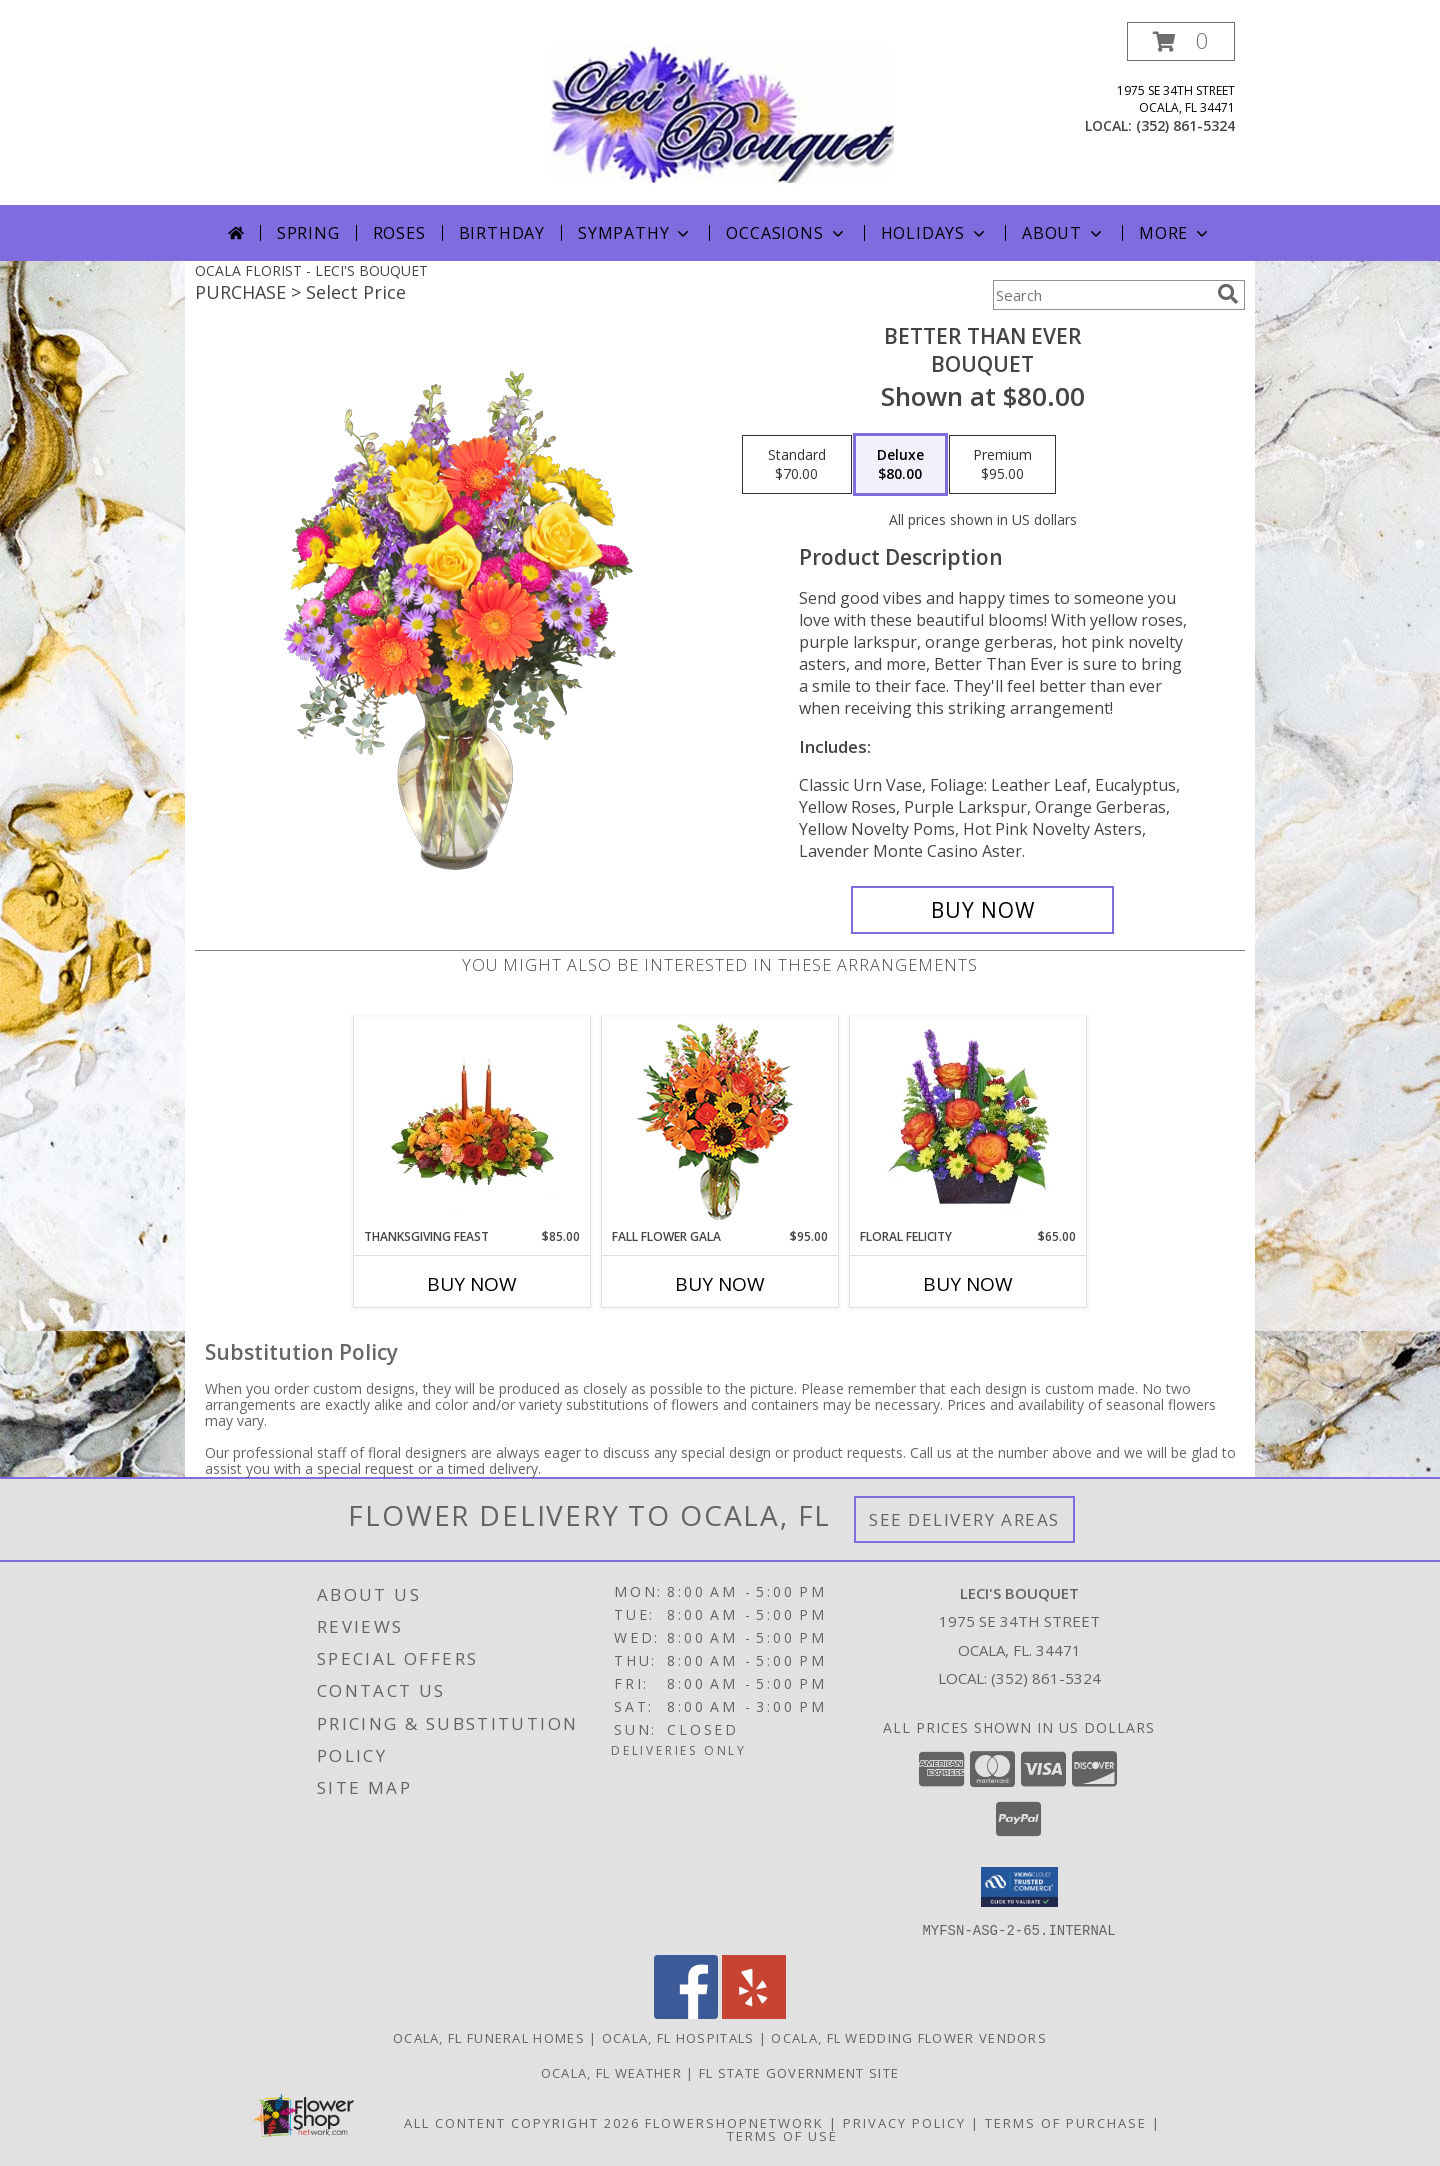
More (1175, 233)
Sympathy (635, 233)
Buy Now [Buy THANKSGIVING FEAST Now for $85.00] (472, 1284)
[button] (1181, 41)
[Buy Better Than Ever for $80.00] (982, 910)
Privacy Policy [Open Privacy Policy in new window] (904, 2122)
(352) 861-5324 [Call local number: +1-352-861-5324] (1185, 125)
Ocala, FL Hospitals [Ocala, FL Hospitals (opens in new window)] (678, 2037)
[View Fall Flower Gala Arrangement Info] (720, 1122)
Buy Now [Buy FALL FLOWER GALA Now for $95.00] (720, 1284)
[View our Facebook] (686, 2012)
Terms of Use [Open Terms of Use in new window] (782, 2135)
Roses (399, 233)
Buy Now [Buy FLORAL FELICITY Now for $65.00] (968, 1284)
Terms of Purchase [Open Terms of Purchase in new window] (1066, 2122)
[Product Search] (1101, 295)
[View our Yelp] (754, 2012)
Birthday (502, 233)
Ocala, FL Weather (611, 2072)
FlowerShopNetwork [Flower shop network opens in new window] (734, 2122)
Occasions (786, 233)
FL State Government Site (799, 2072)
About (1064, 233)
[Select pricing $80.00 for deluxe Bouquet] (900, 465)
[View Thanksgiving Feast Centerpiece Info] (472, 1122)
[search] (1228, 294)
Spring (308, 233)
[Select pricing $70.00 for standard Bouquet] (797, 465)
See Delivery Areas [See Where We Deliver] (964, 1519)
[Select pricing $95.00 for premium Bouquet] (1002, 465)
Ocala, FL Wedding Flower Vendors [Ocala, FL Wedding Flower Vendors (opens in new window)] (909, 2037)
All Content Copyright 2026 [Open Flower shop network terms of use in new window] (522, 2122)
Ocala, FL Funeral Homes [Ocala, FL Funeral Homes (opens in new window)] (489, 2037)
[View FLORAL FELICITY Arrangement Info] (968, 1122)
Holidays (935, 233)
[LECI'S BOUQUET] (722, 113)
